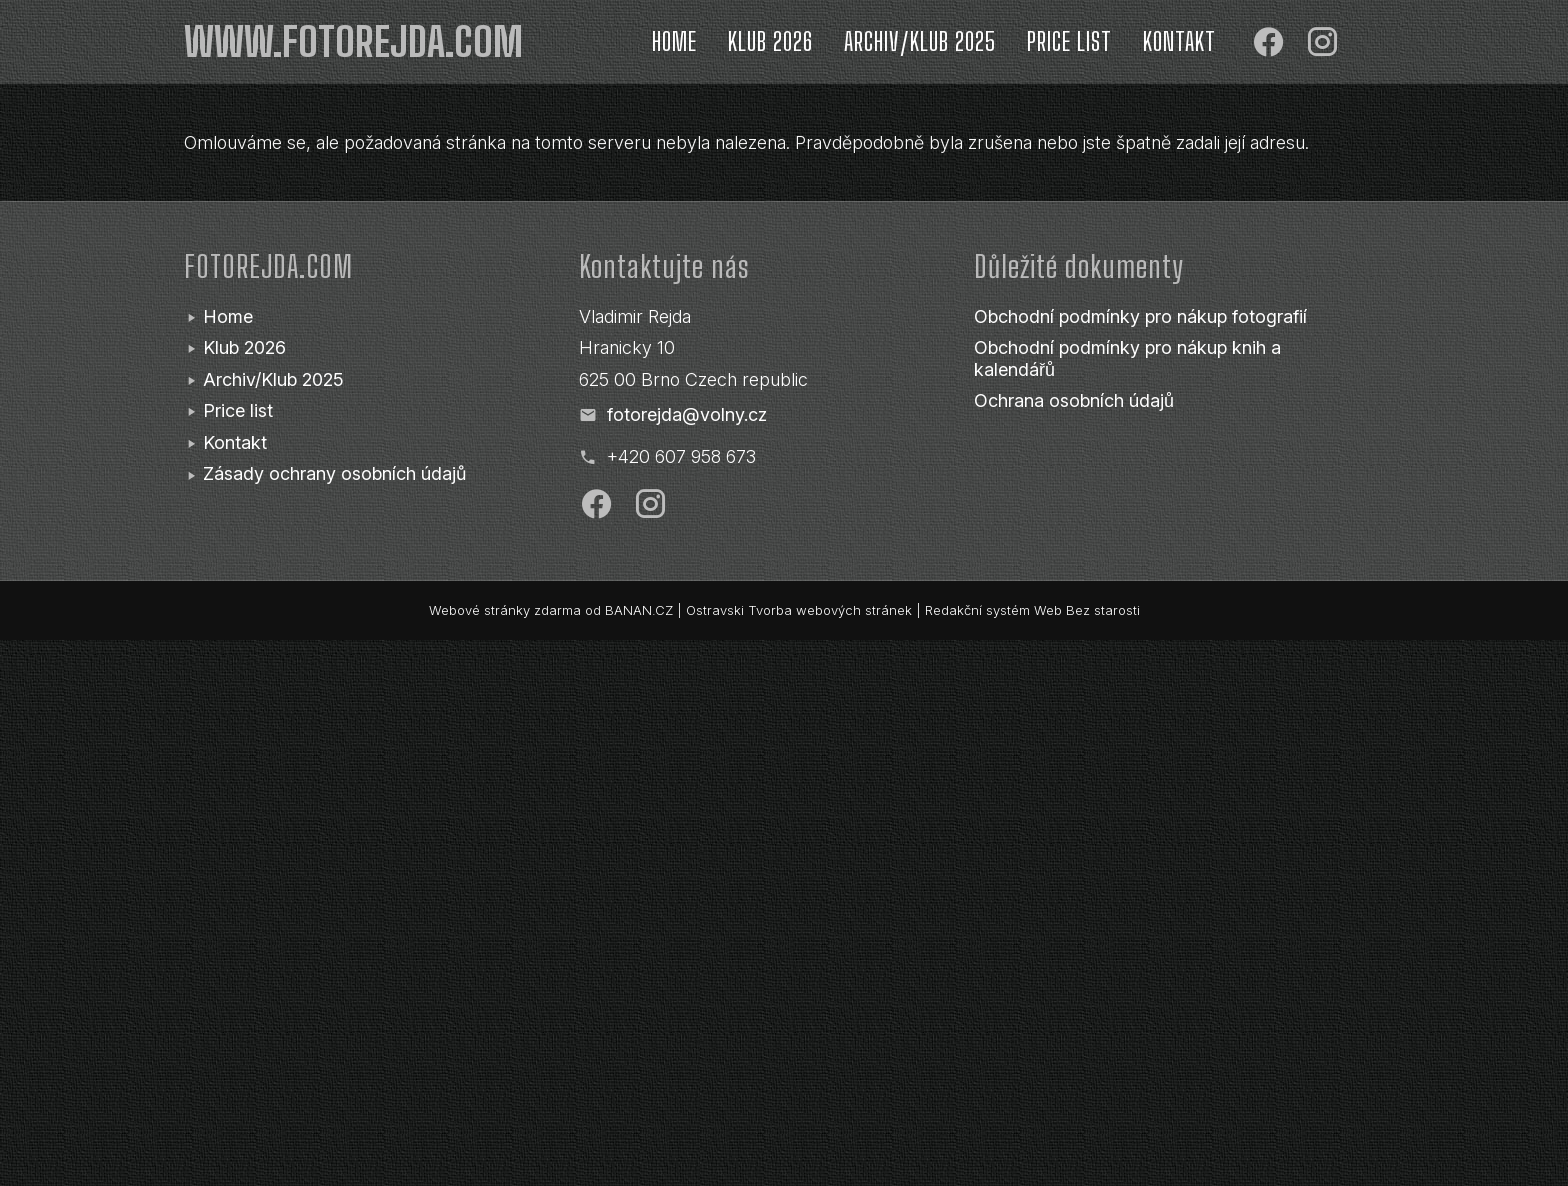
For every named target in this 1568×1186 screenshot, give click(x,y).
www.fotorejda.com (353, 42)
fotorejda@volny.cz (687, 414)
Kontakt (1179, 41)
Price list (1069, 41)
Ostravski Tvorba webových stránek (799, 610)
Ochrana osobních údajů (1074, 400)
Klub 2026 (770, 41)
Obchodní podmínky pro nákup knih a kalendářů (1127, 358)
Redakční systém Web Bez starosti (1032, 610)
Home (674, 41)
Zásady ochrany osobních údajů (334, 473)
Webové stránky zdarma (505, 610)
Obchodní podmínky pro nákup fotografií (1140, 316)
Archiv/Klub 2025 (920, 41)
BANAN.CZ (639, 610)
